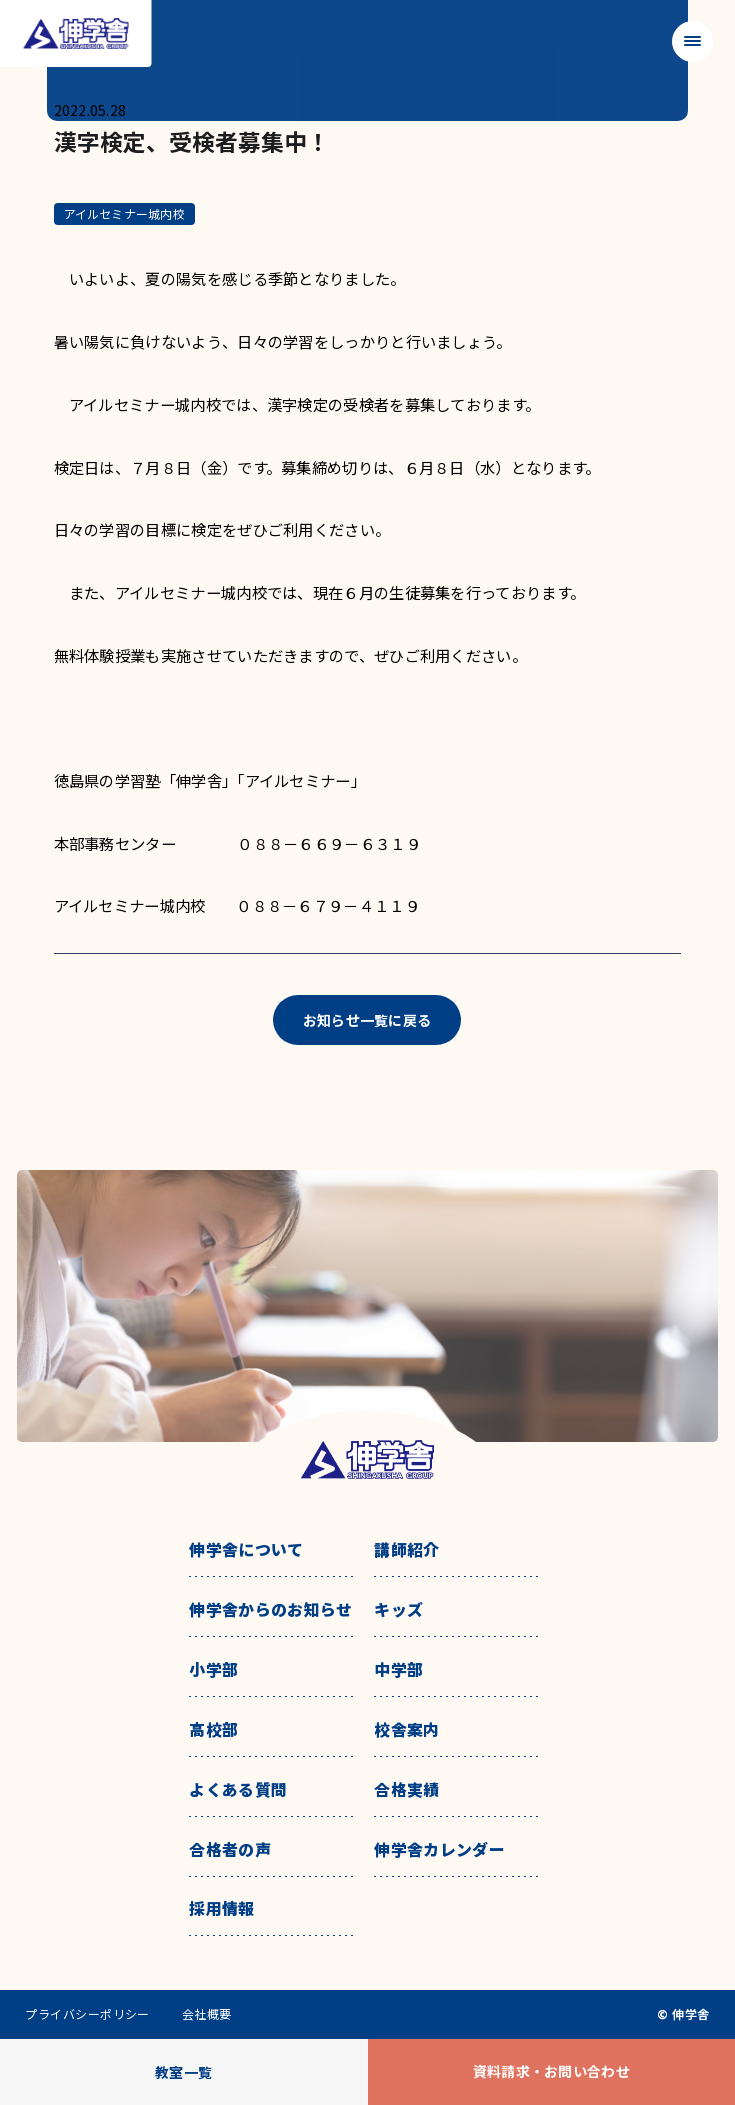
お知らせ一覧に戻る (367, 1020)
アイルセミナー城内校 (124, 213)
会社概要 (207, 2014)
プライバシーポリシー (87, 2014)
